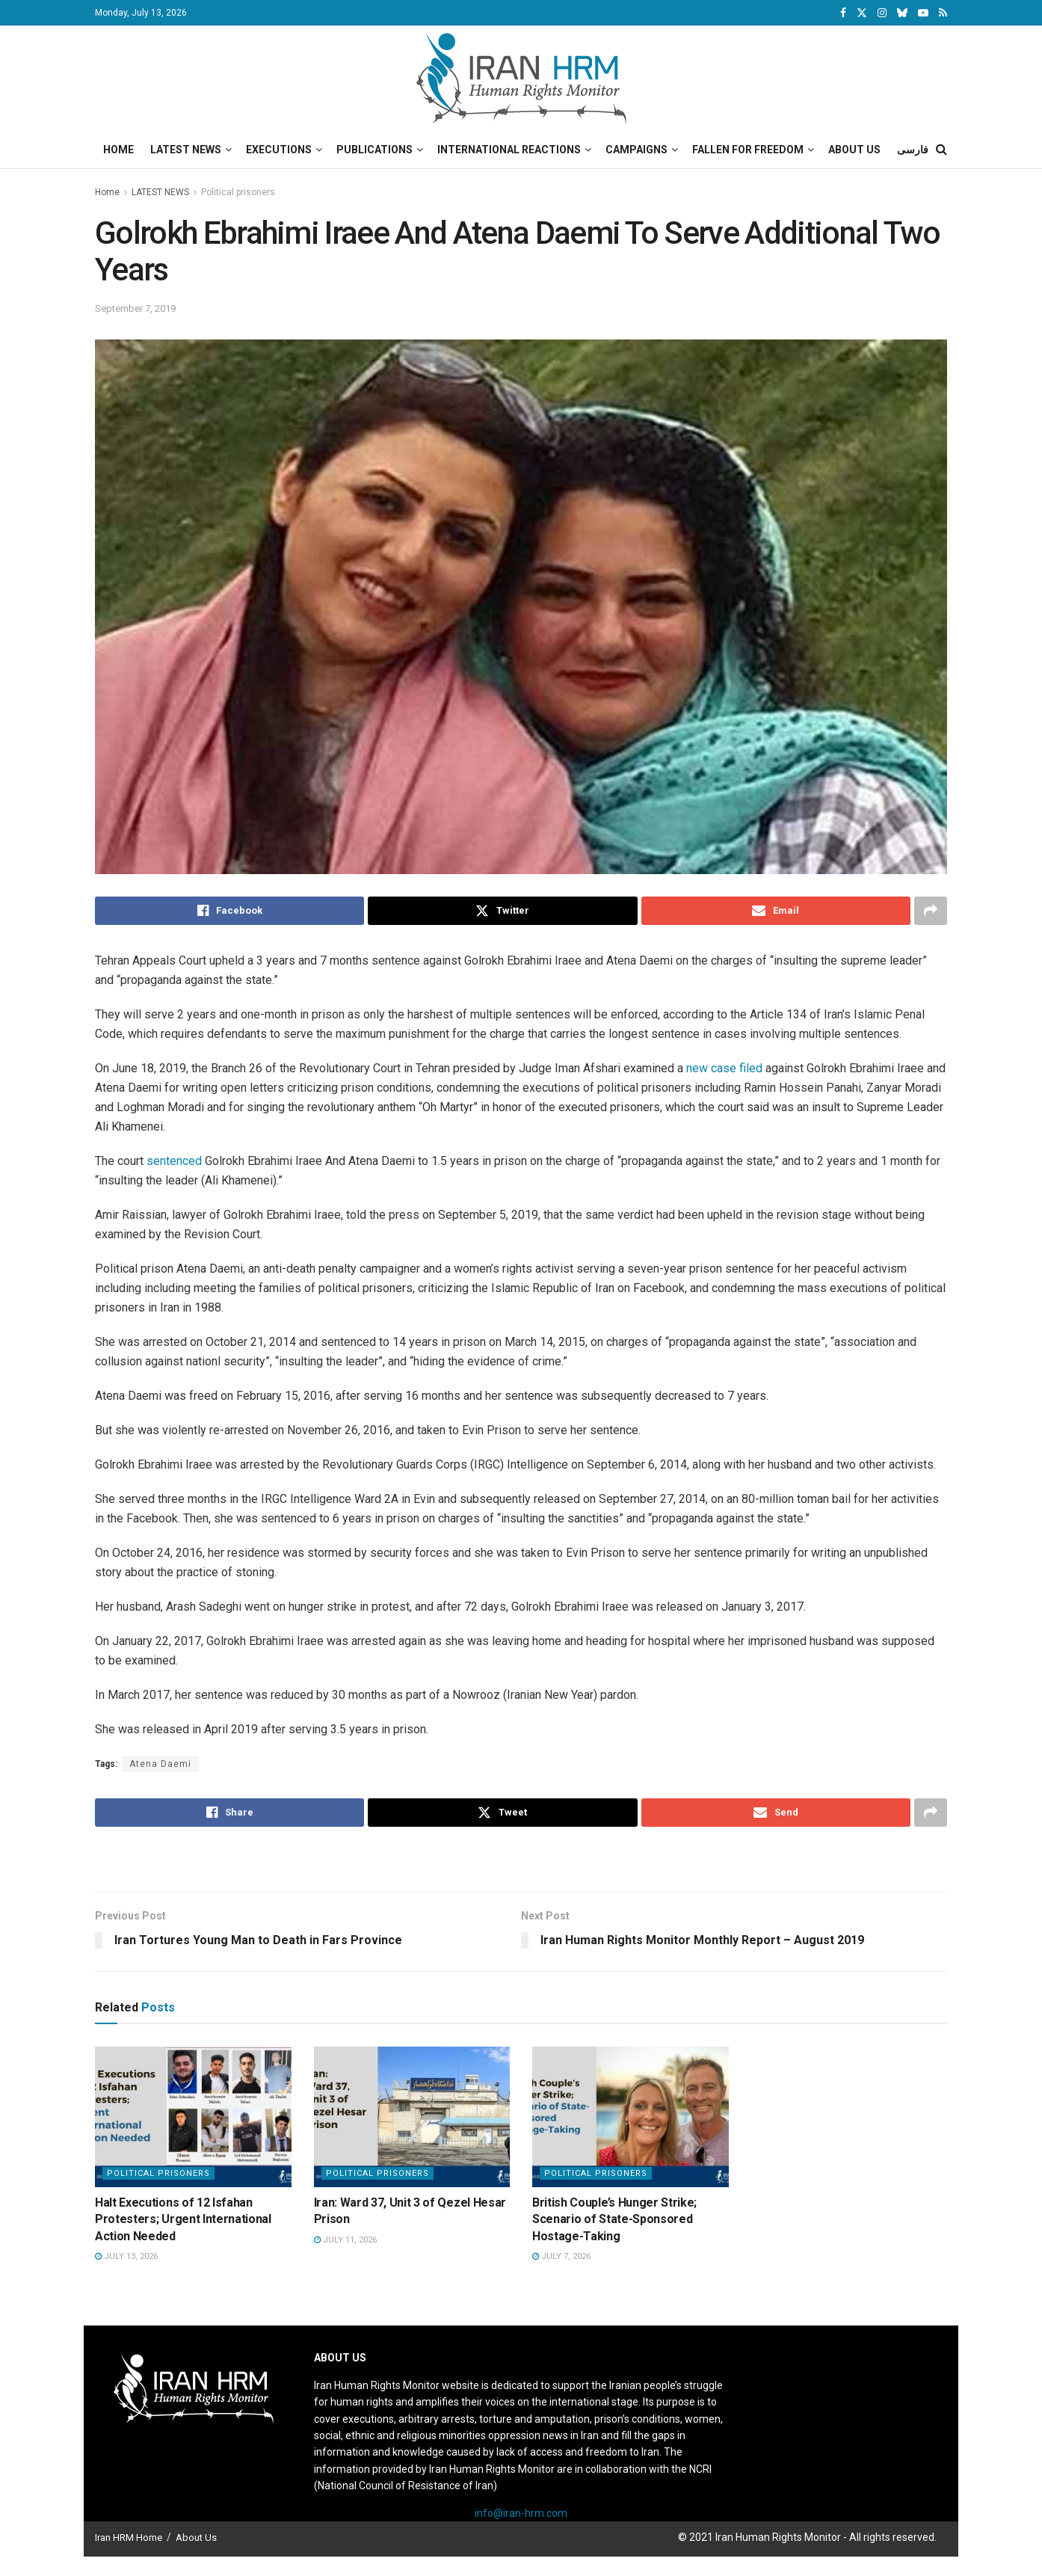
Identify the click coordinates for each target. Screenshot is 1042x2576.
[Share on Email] (775, 911)
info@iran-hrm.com (521, 2513)
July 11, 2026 (345, 2240)
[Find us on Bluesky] (902, 13)
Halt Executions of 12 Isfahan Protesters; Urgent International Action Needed (183, 2219)
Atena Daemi (160, 1764)
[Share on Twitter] (502, 911)
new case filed (724, 1068)
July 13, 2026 (126, 2256)
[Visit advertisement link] (521, 1861)
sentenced (176, 1161)
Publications (374, 150)
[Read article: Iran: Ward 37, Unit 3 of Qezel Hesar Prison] (412, 2117)
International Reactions (509, 150)
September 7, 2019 (135, 308)
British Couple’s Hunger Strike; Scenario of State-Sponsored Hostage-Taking (614, 2219)
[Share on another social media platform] (930, 911)
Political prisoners (238, 192)
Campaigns (636, 150)
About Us (854, 150)
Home (118, 150)
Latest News (185, 150)
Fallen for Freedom (748, 150)
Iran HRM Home (128, 2537)
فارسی (912, 150)
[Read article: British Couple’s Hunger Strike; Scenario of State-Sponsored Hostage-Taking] (630, 2117)
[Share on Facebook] (229, 911)
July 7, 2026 (561, 2256)
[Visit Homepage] (521, 78)
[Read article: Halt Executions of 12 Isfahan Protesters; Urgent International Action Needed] (193, 2117)
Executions (279, 150)
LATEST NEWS (160, 192)
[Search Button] (941, 149)
